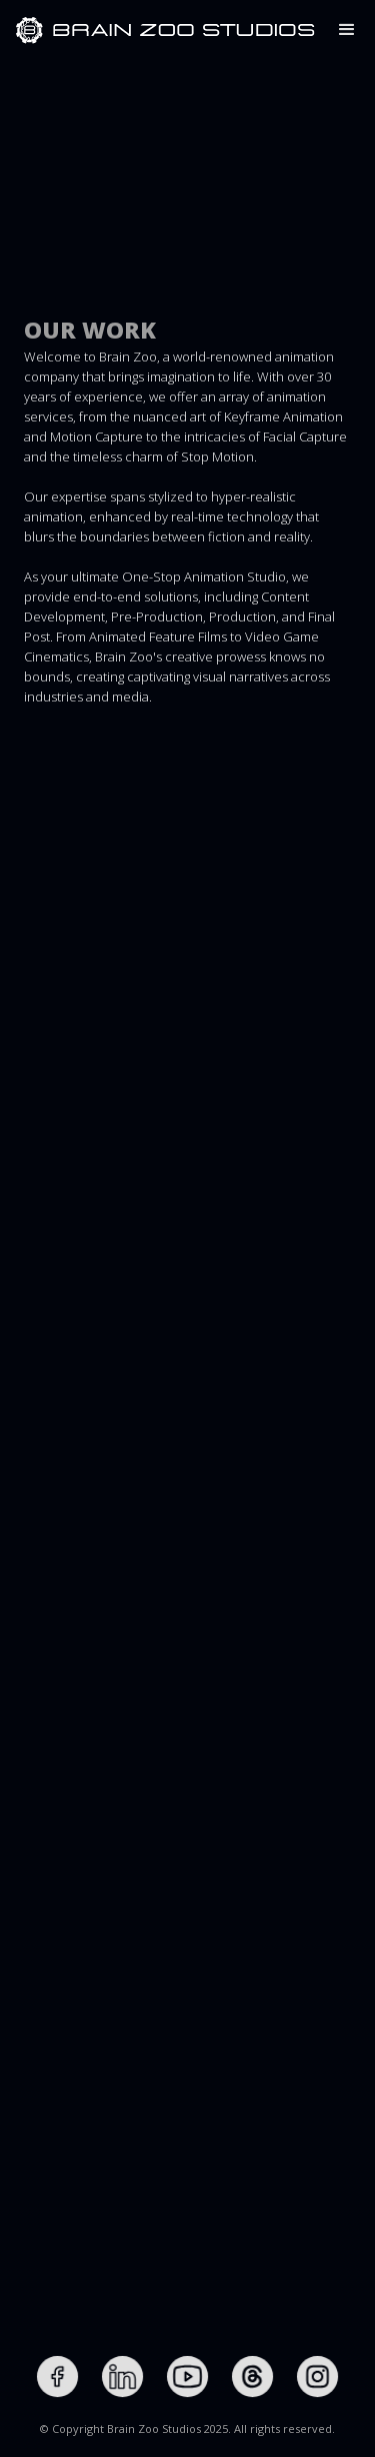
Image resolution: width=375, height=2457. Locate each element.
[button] (347, 30)
